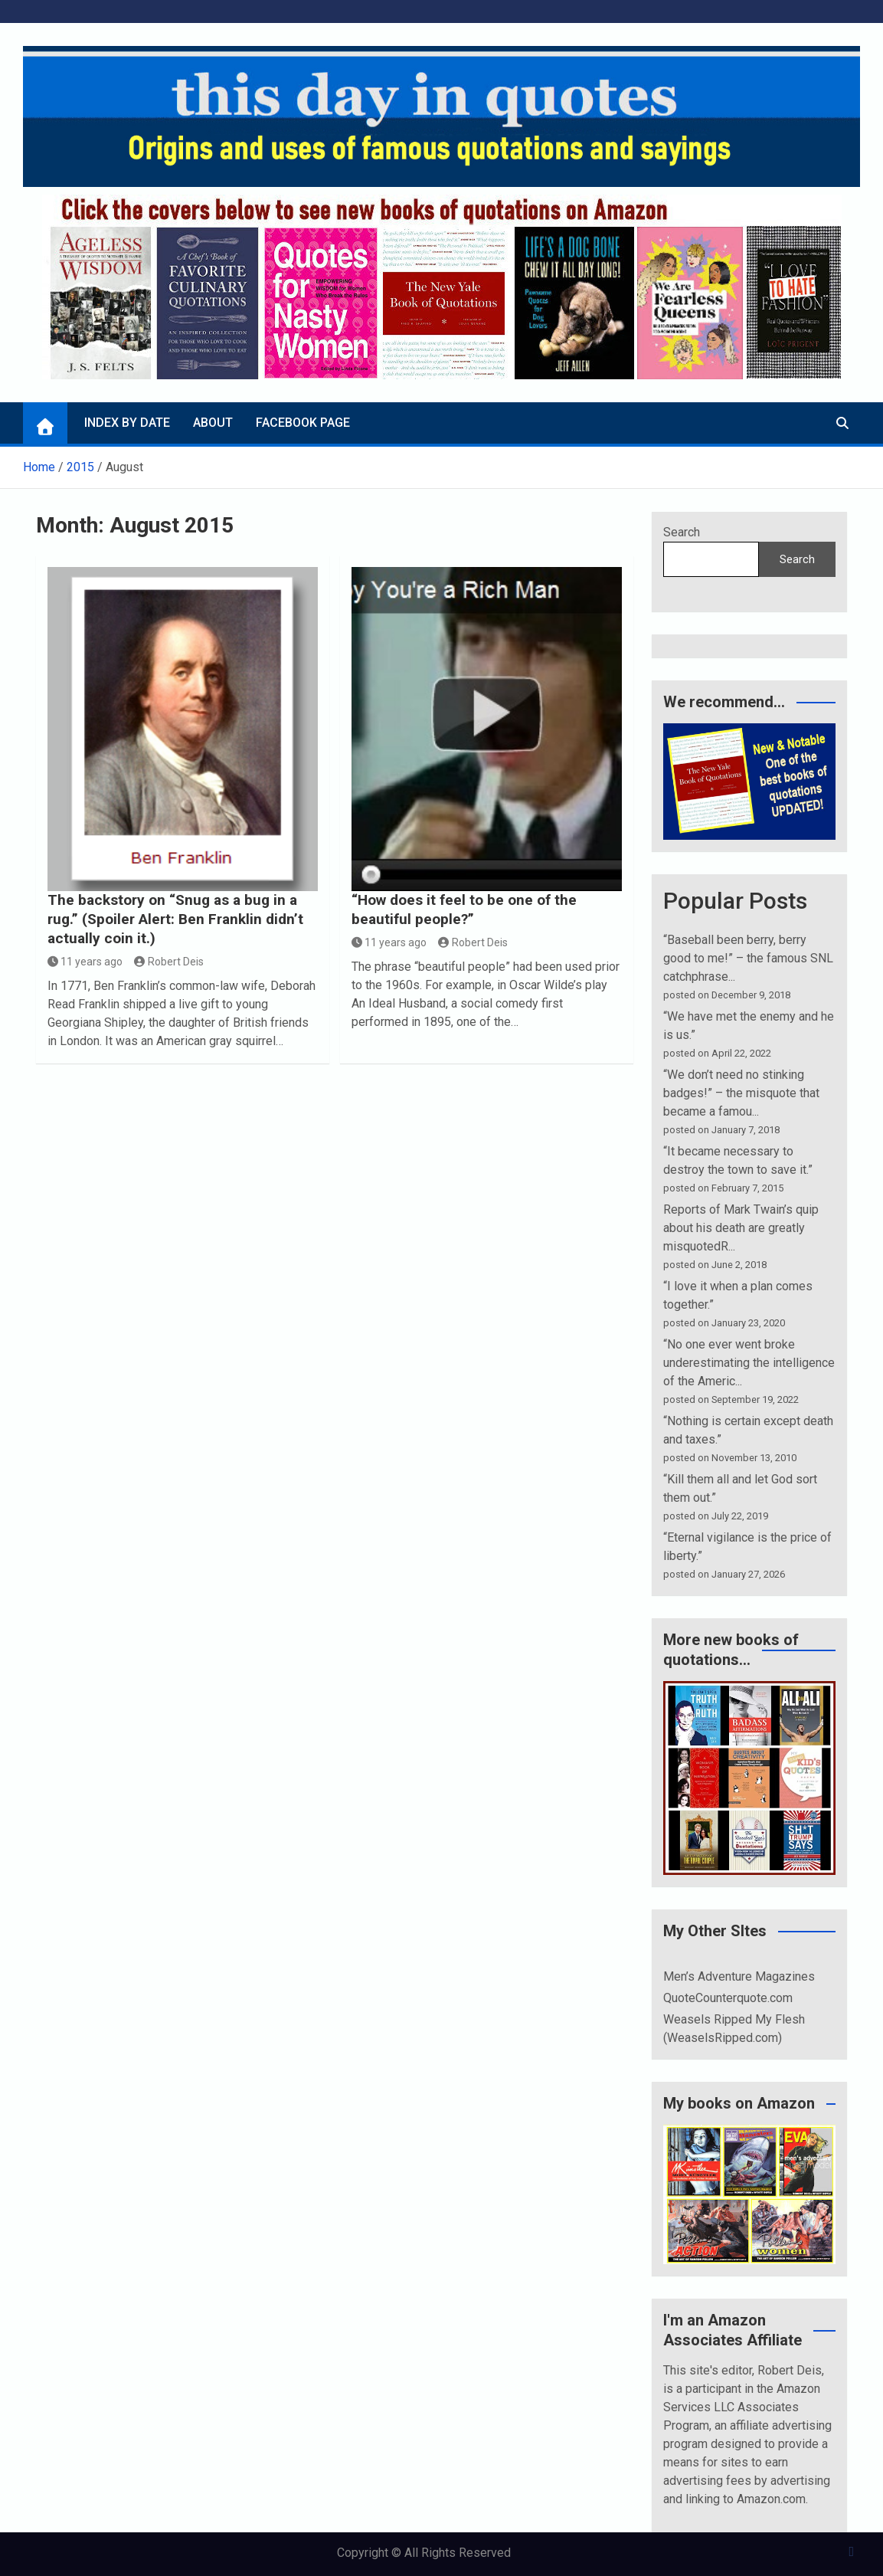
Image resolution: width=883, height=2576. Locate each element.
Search (681, 532)
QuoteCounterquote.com (728, 1998)
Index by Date (127, 422)
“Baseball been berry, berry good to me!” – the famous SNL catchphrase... (748, 958)
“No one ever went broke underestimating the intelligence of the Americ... (749, 1362)
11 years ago (85, 961)
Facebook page (303, 422)
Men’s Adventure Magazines (739, 1976)
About (213, 422)
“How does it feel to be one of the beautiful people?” (464, 909)
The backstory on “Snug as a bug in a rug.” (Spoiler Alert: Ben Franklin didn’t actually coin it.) (175, 918)
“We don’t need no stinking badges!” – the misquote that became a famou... (741, 1093)
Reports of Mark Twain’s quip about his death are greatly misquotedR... (741, 1228)
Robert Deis (169, 961)
